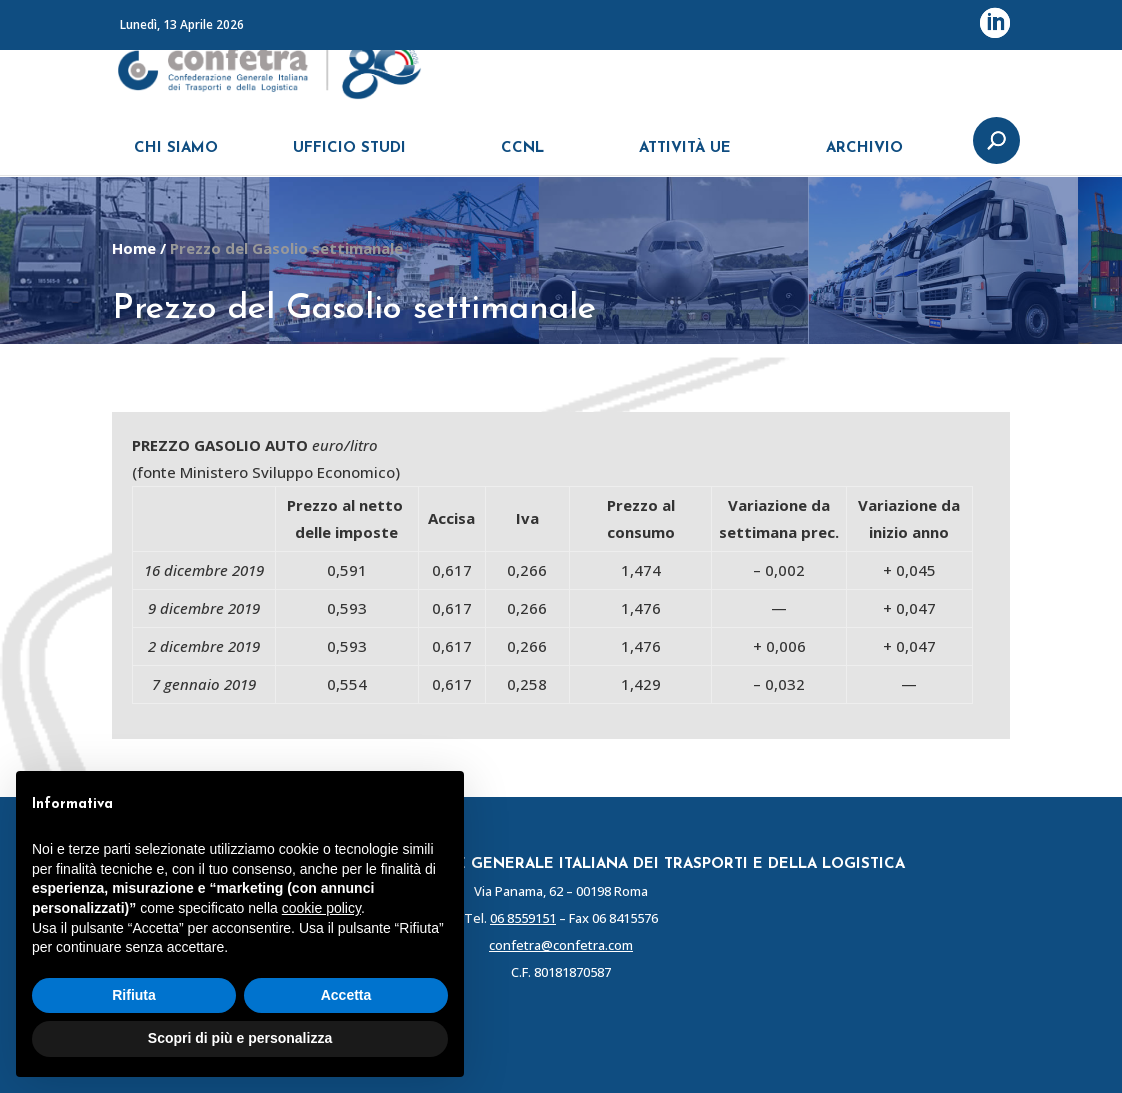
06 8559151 (523, 918)
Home (134, 248)
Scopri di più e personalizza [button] (240, 1038)
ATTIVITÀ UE (685, 157)
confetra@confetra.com (561, 945)
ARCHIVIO (864, 157)
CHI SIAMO (176, 157)
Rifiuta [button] (134, 995)
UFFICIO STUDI (349, 157)
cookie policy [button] (321, 908)
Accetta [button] (346, 995)
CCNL (522, 157)
